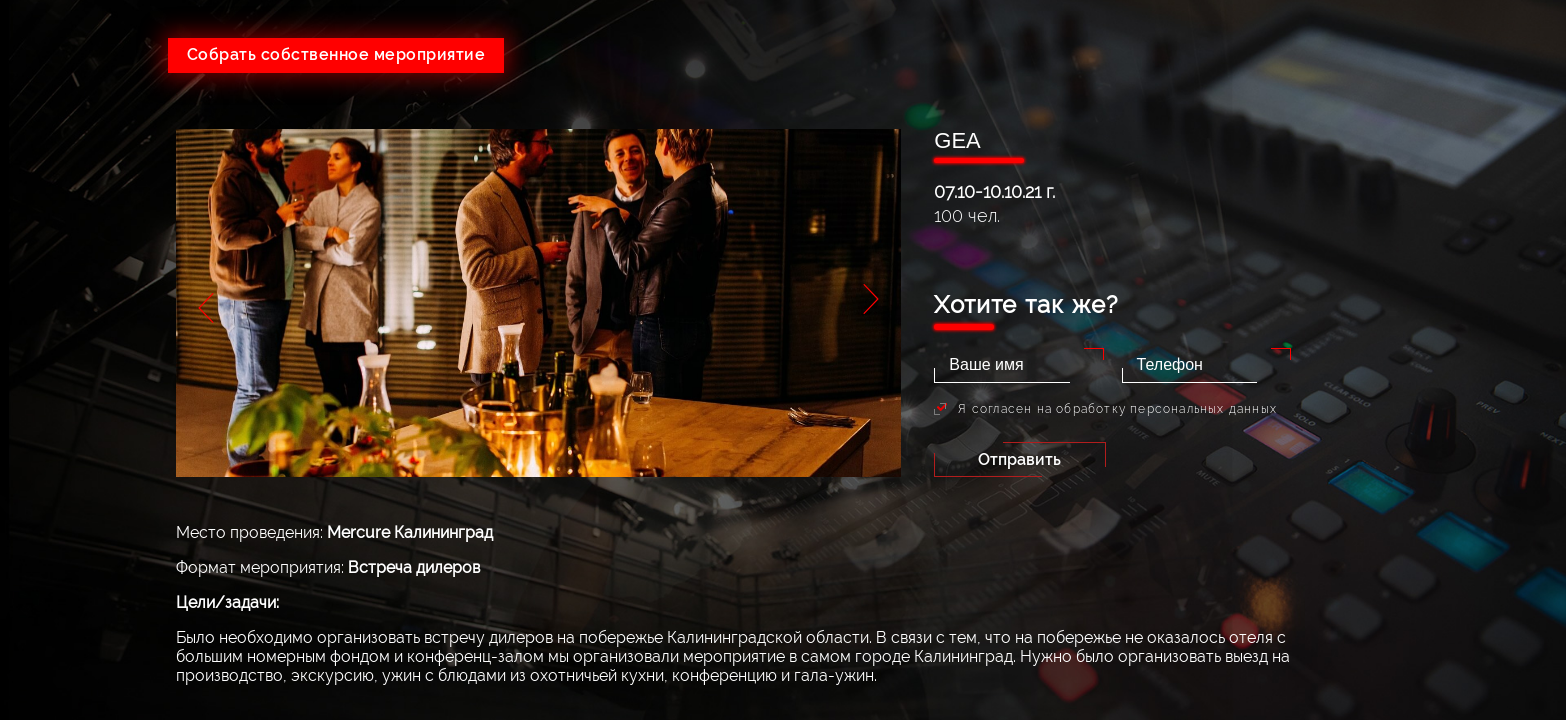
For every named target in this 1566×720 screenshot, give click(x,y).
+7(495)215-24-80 (1183, 47)
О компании (1456, 158)
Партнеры (1456, 338)
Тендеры (1456, 248)
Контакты (1456, 383)
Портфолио (1456, 293)
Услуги (1456, 203)
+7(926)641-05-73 (907, 47)
